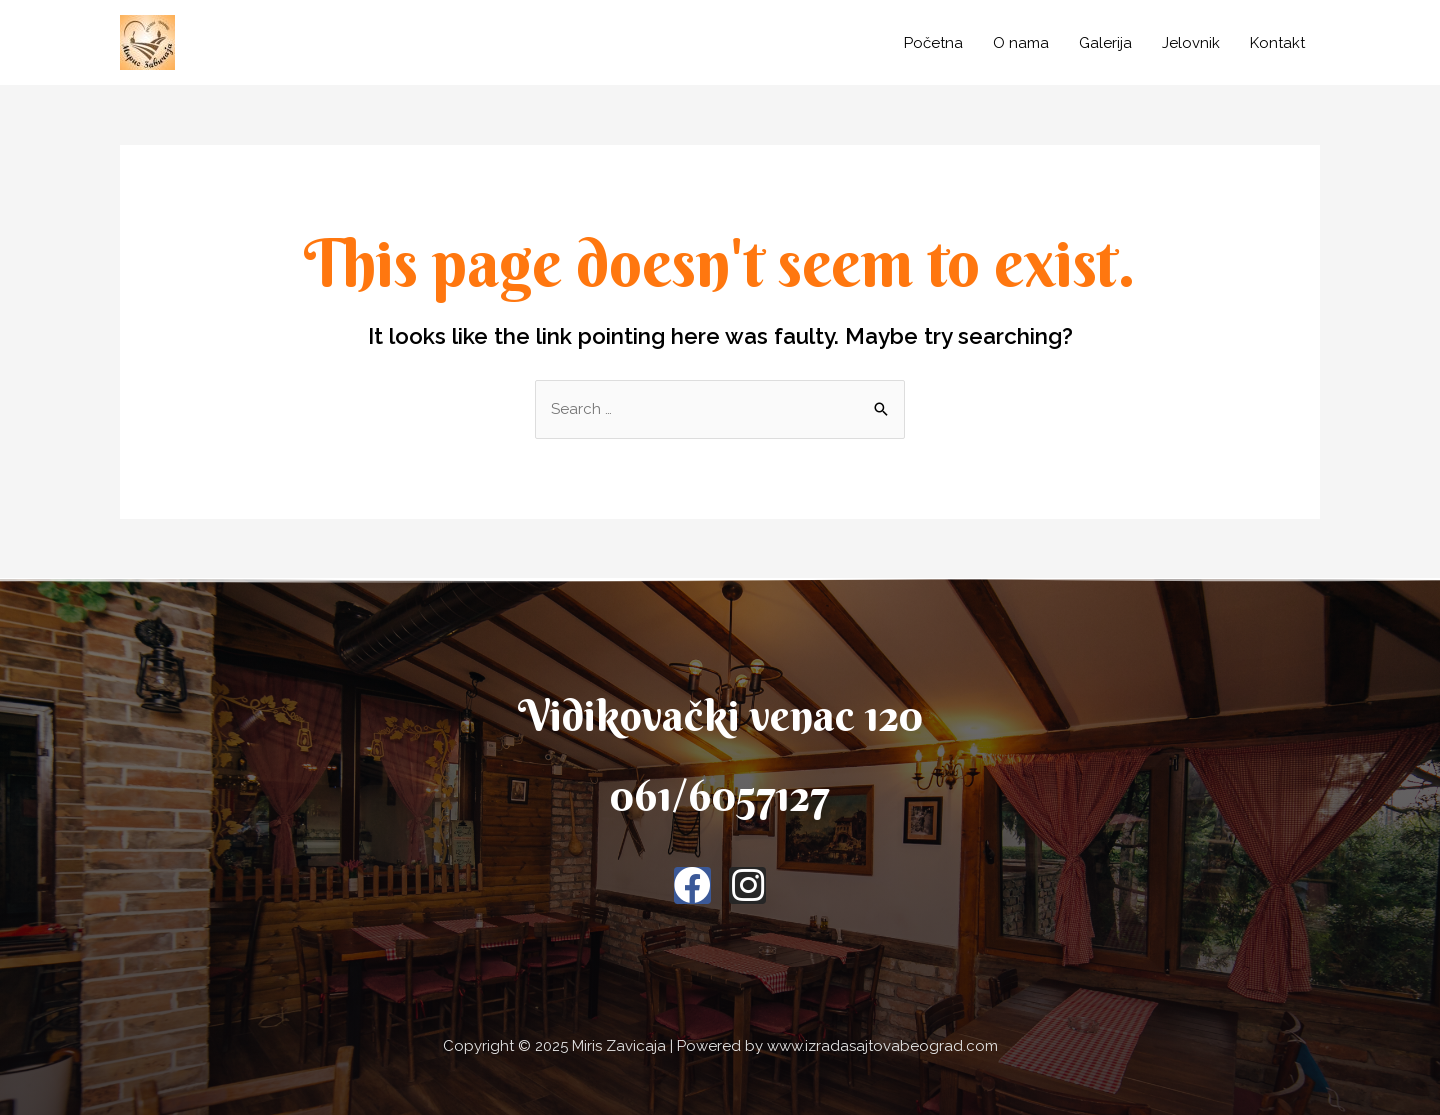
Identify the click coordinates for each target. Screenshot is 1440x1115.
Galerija (1105, 43)
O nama (1021, 43)
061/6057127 (720, 795)
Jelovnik (1191, 43)
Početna (933, 43)
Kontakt (1277, 43)
